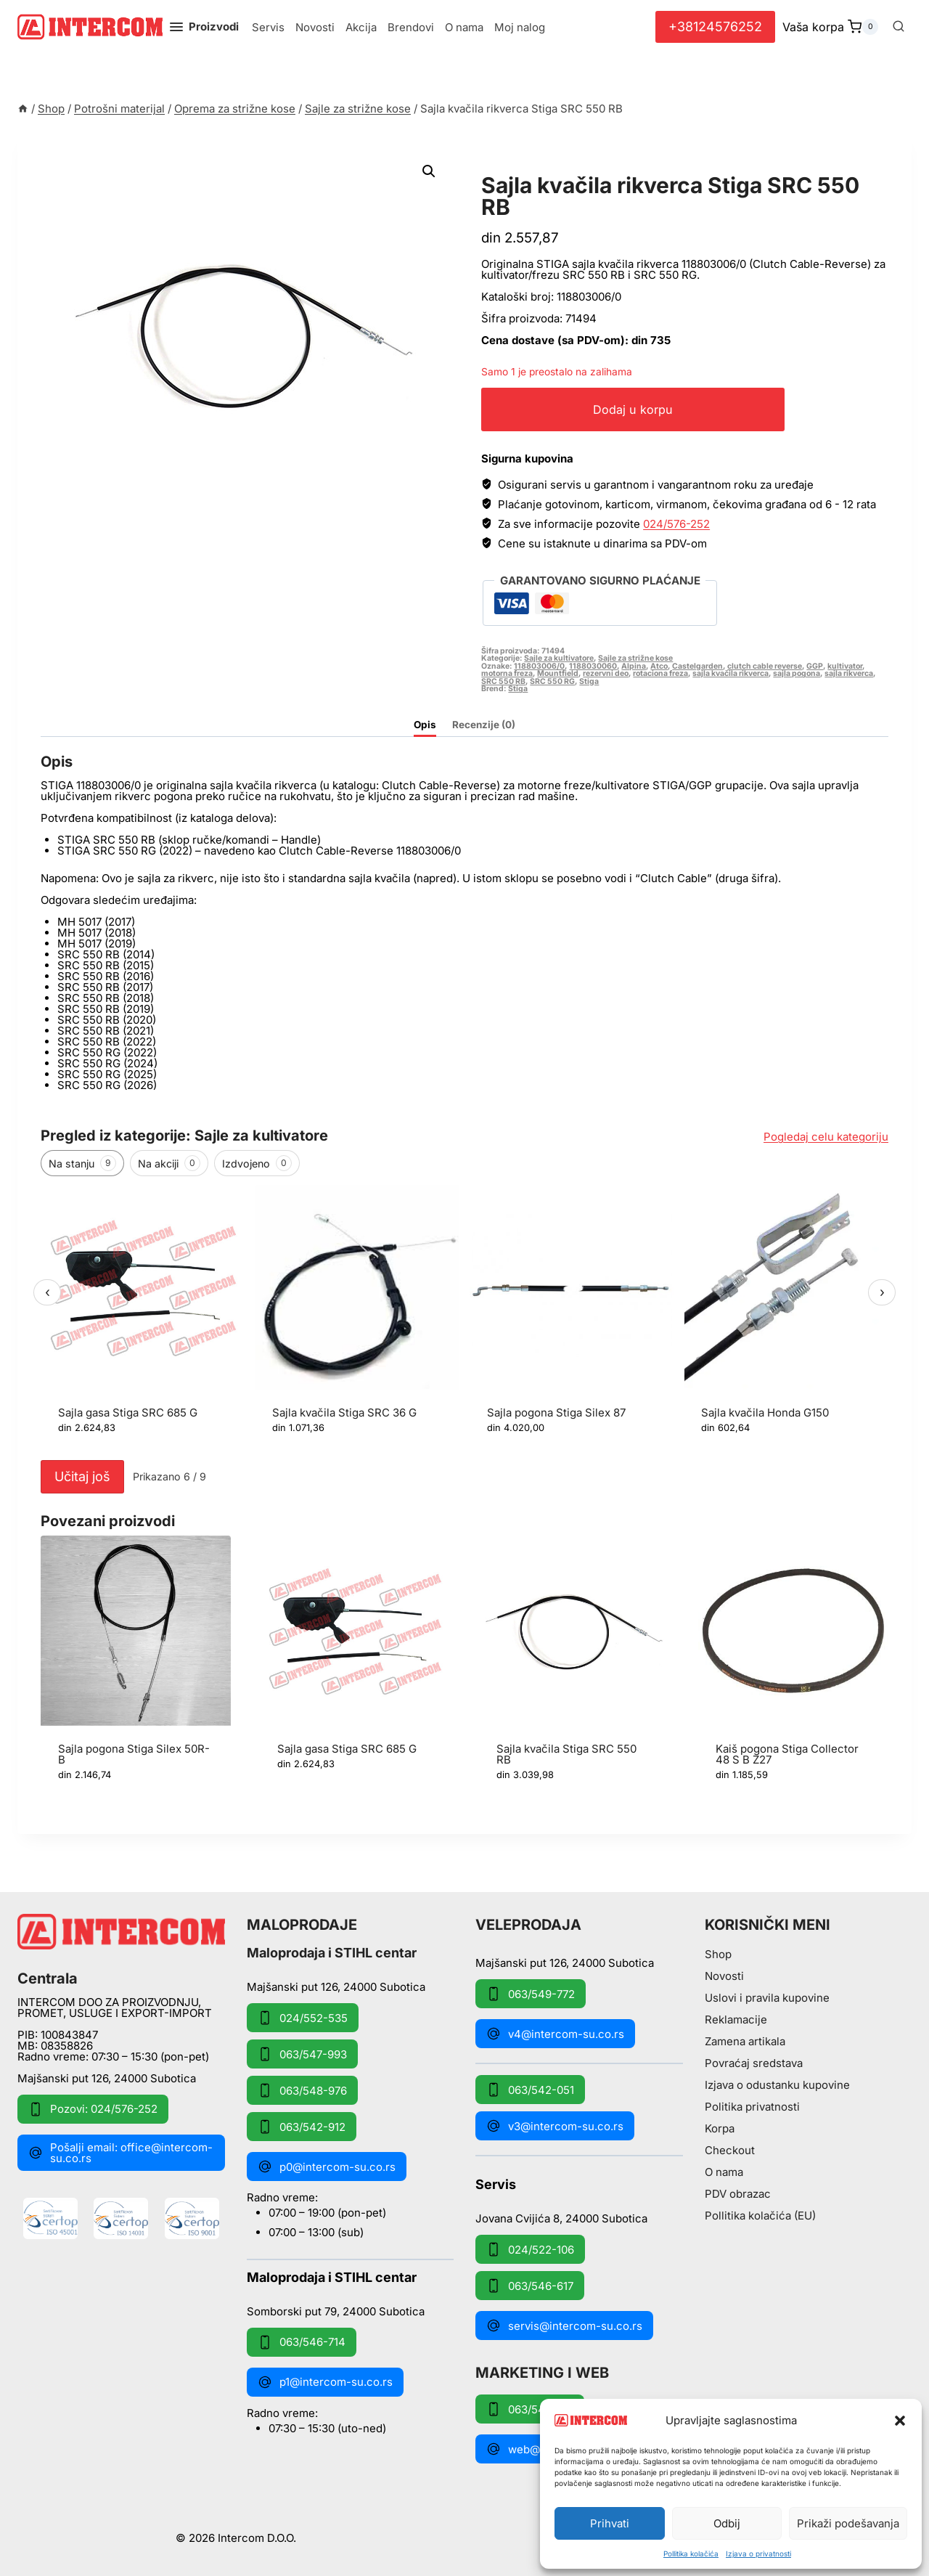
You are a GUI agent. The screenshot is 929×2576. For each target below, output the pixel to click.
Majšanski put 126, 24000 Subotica (106, 2078)
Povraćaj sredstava (754, 2063)
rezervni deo (606, 673)
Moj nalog (519, 27)
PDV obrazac (738, 2194)
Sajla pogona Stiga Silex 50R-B (134, 1754)
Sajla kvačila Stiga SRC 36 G (344, 1412)
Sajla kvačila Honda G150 (765, 1412)
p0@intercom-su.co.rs (327, 2166)
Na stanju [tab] (82, 1163)
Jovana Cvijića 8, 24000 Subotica (561, 2218)
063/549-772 (530, 1993)
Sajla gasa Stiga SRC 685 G (127, 1412)
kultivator (844, 666)
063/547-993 (302, 2054)
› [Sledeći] (882, 1292)
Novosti (315, 27)
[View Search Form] (898, 27)
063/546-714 (301, 2342)
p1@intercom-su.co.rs (325, 2382)
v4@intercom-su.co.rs (555, 2033)
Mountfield (557, 673)
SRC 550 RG (552, 681)
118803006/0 (539, 666)
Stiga (589, 681)
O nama (464, 27)
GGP (814, 666)
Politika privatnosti (752, 2107)
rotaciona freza (660, 673)
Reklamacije (736, 2019)
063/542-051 (530, 2089)
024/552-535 (303, 2017)
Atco (659, 666)
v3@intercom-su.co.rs (554, 2126)
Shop (718, 1954)
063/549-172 (529, 2409)
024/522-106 (530, 2249)
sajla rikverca (848, 673)
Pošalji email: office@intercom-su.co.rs (120, 2152)
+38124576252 (715, 26)
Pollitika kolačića (691, 2553)
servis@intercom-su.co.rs (564, 2325)
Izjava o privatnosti (758, 2553)
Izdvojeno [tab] (257, 1163)
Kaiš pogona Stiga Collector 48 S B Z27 (787, 1754)
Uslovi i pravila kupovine (767, 1998)
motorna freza (507, 673)
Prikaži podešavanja (848, 2523)
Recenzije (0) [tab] (483, 724)
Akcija (361, 27)
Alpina (633, 666)
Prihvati (609, 2523)
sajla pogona (796, 673)
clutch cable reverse (764, 666)
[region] (464, 1319)
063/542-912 (301, 2126)
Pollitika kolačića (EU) (760, 2215)
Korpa (719, 2128)
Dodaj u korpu (654, 409)
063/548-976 (302, 2090)
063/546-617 (529, 2285)
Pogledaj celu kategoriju (826, 1136)
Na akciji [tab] (169, 1163)
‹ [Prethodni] (47, 1292)
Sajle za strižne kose (561, 169)
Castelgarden (697, 666)
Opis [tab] (425, 724)
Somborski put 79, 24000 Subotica (336, 2310)
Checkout (730, 2150)
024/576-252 (676, 524)
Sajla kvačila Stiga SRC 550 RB (566, 1754)
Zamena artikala (745, 2041)
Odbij (726, 2523)
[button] (900, 2420)
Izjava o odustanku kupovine (777, 2085)
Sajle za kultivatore (559, 658)
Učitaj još (82, 1476)
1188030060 (593, 666)
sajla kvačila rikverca (730, 673)
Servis (268, 27)
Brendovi (411, 27)
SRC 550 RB (503, 681)
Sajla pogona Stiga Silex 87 (556, 1412)
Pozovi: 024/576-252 (92, 2109)
